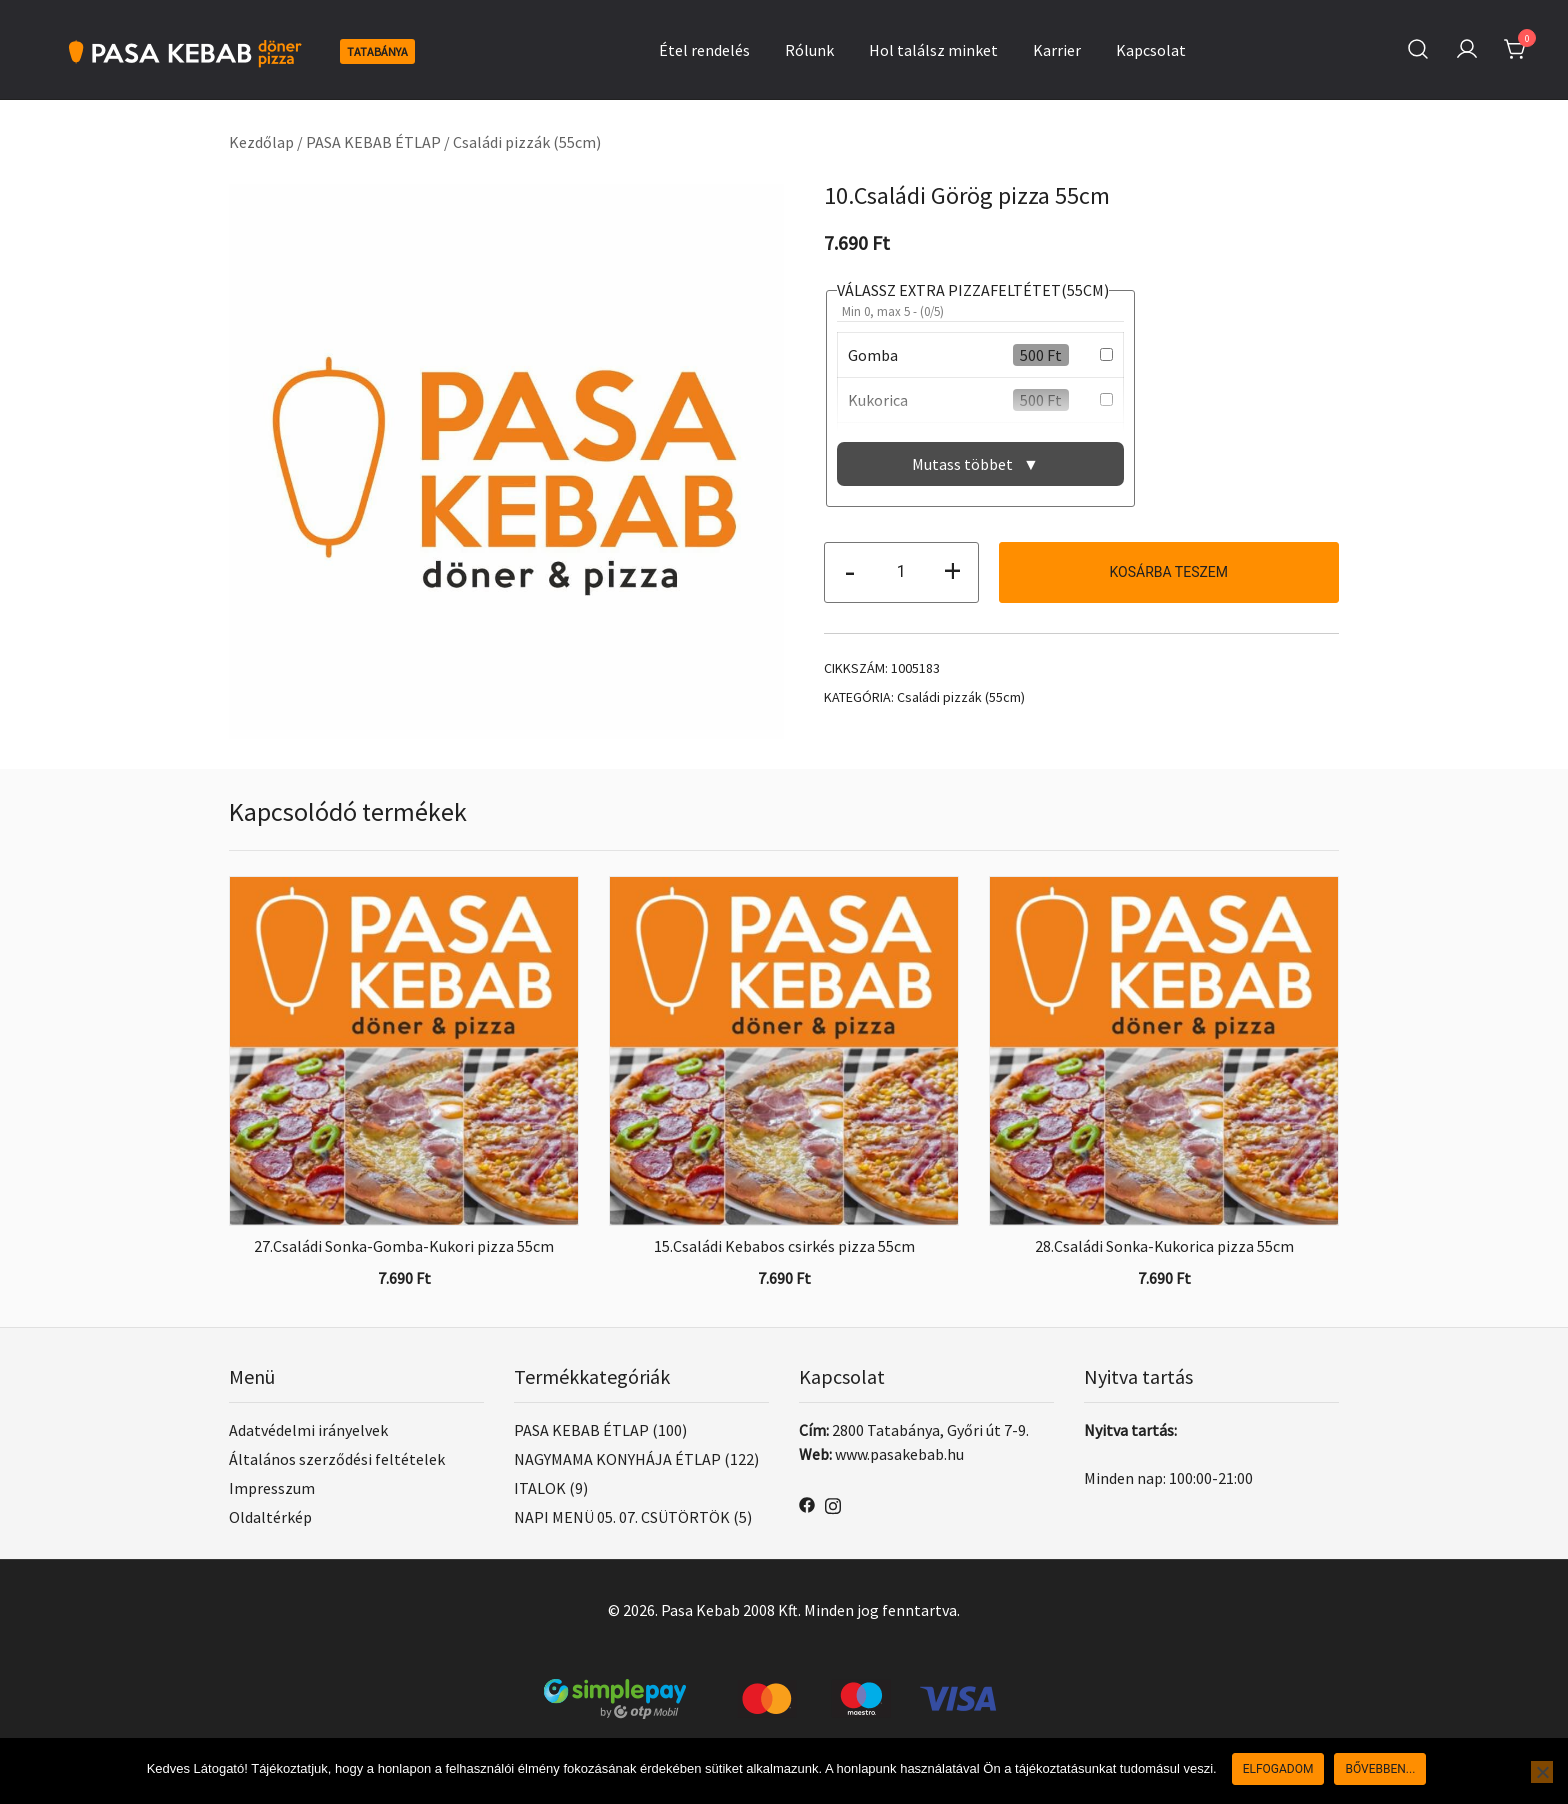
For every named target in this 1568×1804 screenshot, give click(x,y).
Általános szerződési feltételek (337, 1459)
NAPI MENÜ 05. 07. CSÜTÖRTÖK (622, 1517)
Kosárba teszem (1168, 572)
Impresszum (272, 1488)
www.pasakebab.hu (899, 1454)
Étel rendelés (704, 50)
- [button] (850, 570)
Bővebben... (1380, 1769)
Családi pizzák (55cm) (527, 142)
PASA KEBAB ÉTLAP (373, 142)
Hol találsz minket (933, 50)
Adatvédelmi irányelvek (308, 1430)
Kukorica (878, 400)
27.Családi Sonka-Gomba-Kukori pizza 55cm (404, 1246)
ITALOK (540, 1488)
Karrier (1057, 50)
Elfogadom (1278, 1769)
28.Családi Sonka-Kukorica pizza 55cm (1164, 1246)
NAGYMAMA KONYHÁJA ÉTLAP (617, 1459)
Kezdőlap (261, 142)
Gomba (873, 355)
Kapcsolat (1151, 50)
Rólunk (809, 50)
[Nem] (1542, 1772)
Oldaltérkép (270, 1517)
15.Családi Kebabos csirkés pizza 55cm (784, 1246)
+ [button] (952, 570)
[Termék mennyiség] (901, 572)
